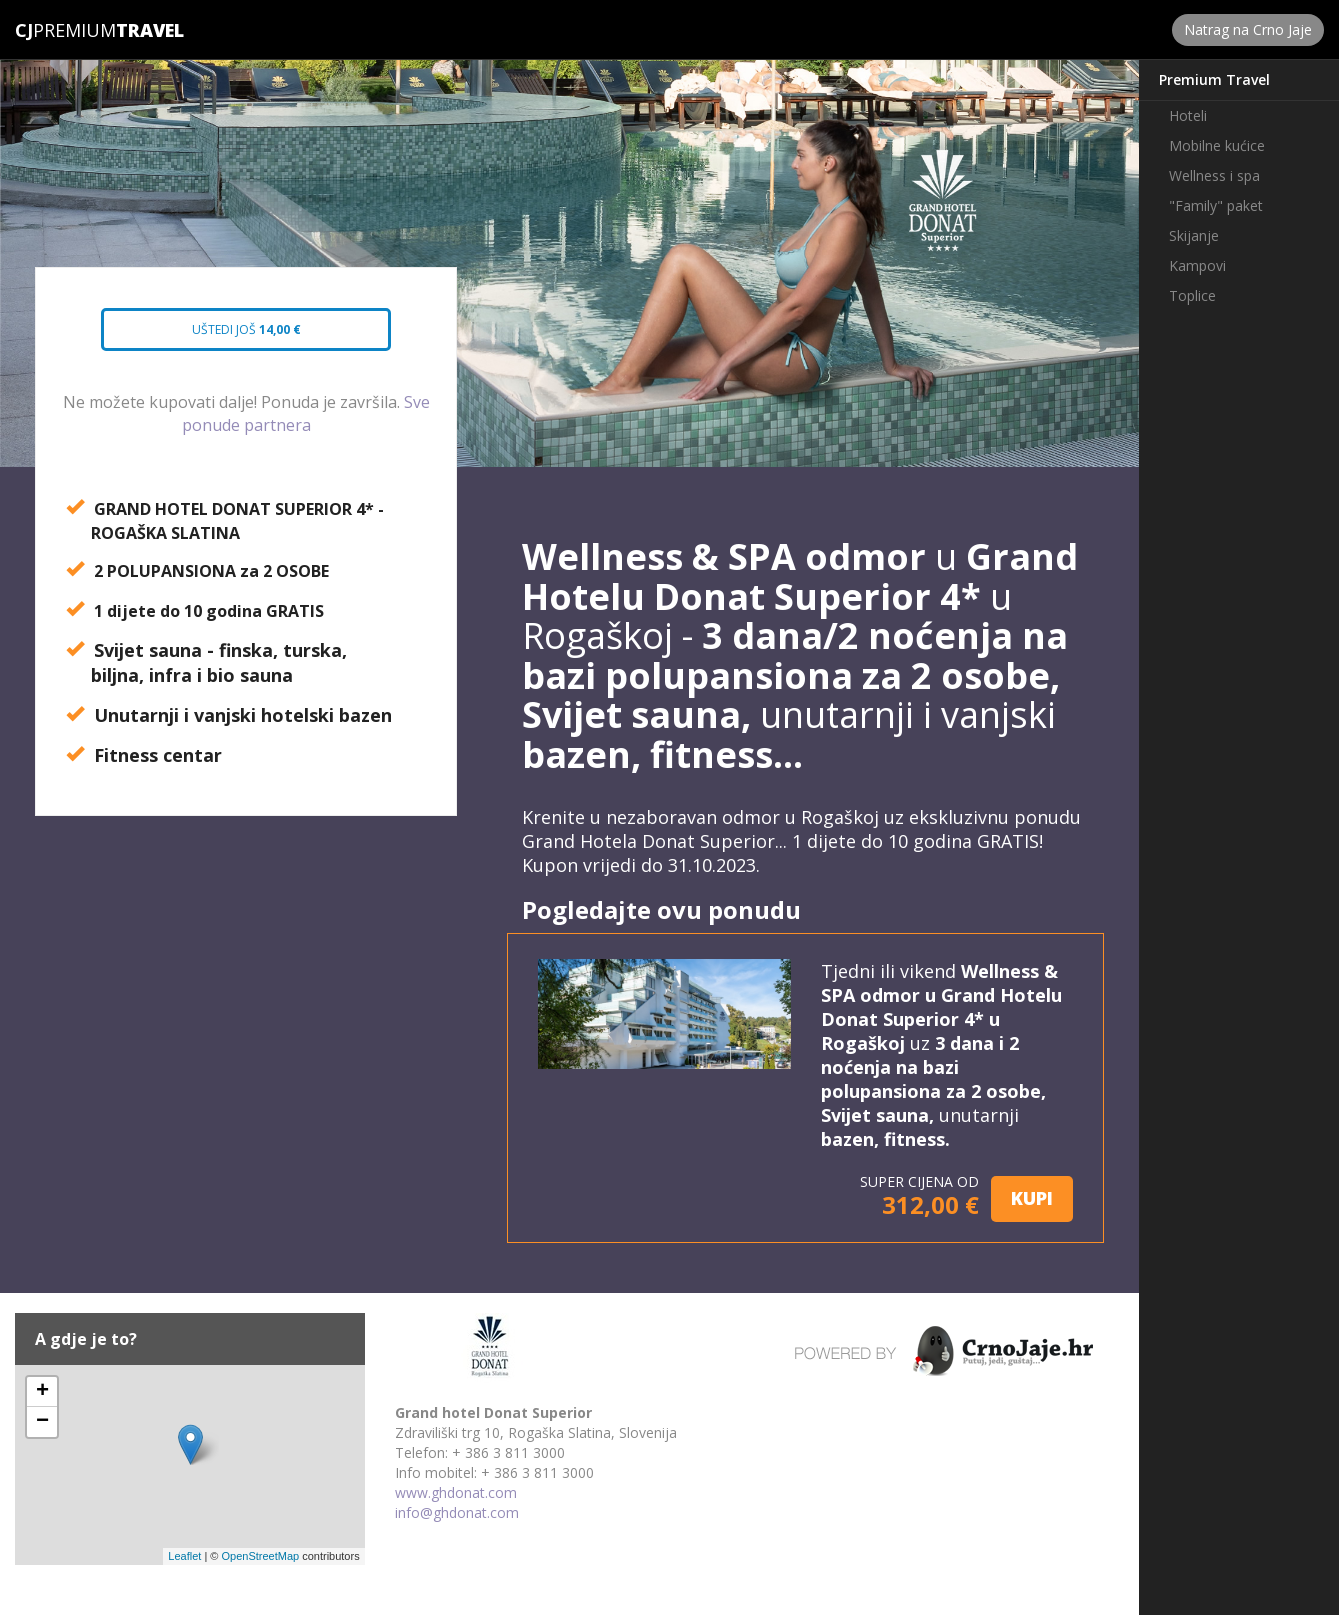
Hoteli (1188, 115)
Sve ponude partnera (306, 413)
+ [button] (42, 1392)
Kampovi (1197, 265)
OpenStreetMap (260, 1556)
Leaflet (184, 1556)
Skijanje (1194, 235)
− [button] (42, 1422)
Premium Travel (1214, 79)
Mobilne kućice (1217, 145)
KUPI (1032, 1198)
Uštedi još (229, 336)
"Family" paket (1216, 205)
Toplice (1192, 295)
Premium (65, 30)
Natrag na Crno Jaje (1248, 29)
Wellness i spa (1214, 175)
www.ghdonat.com (456, 1492)
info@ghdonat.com (457, 1512)
